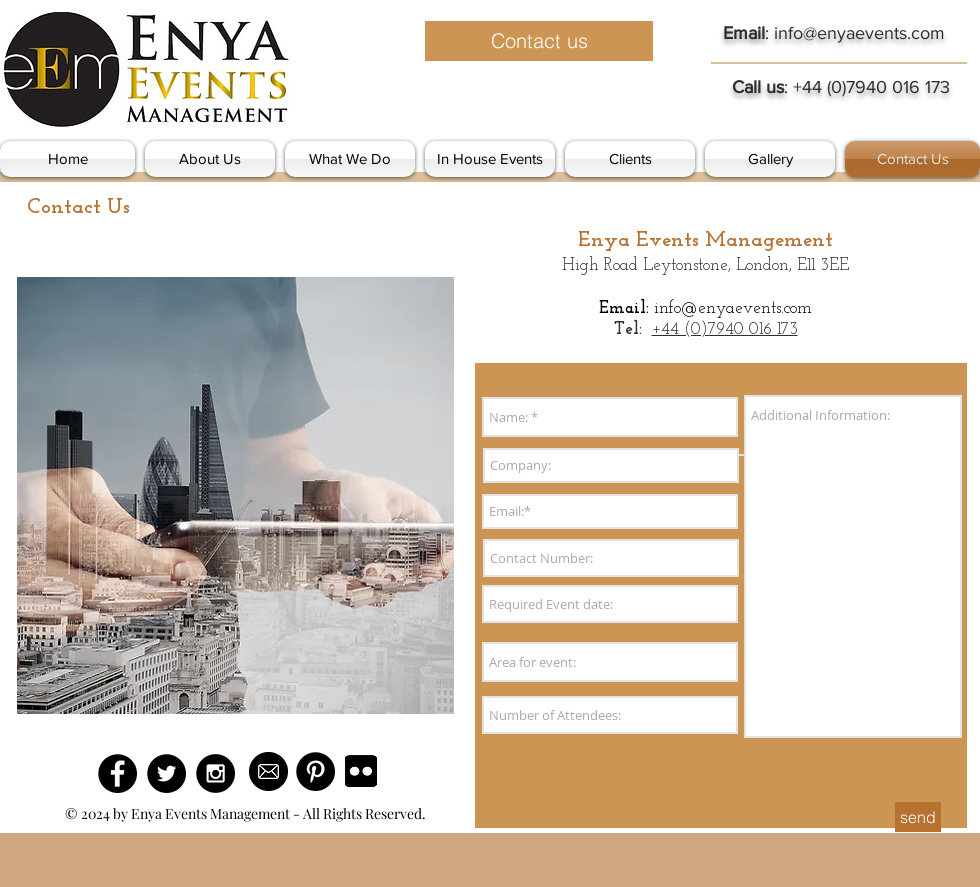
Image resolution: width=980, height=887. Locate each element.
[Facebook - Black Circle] (117, 773)
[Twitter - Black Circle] (166, 773)
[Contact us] (539, 41)
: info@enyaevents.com (834, 33)
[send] (918, 817)
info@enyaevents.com (733, 308)
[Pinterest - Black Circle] (315, 771)
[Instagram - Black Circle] (215, 773)
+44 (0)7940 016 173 (725, 329)
